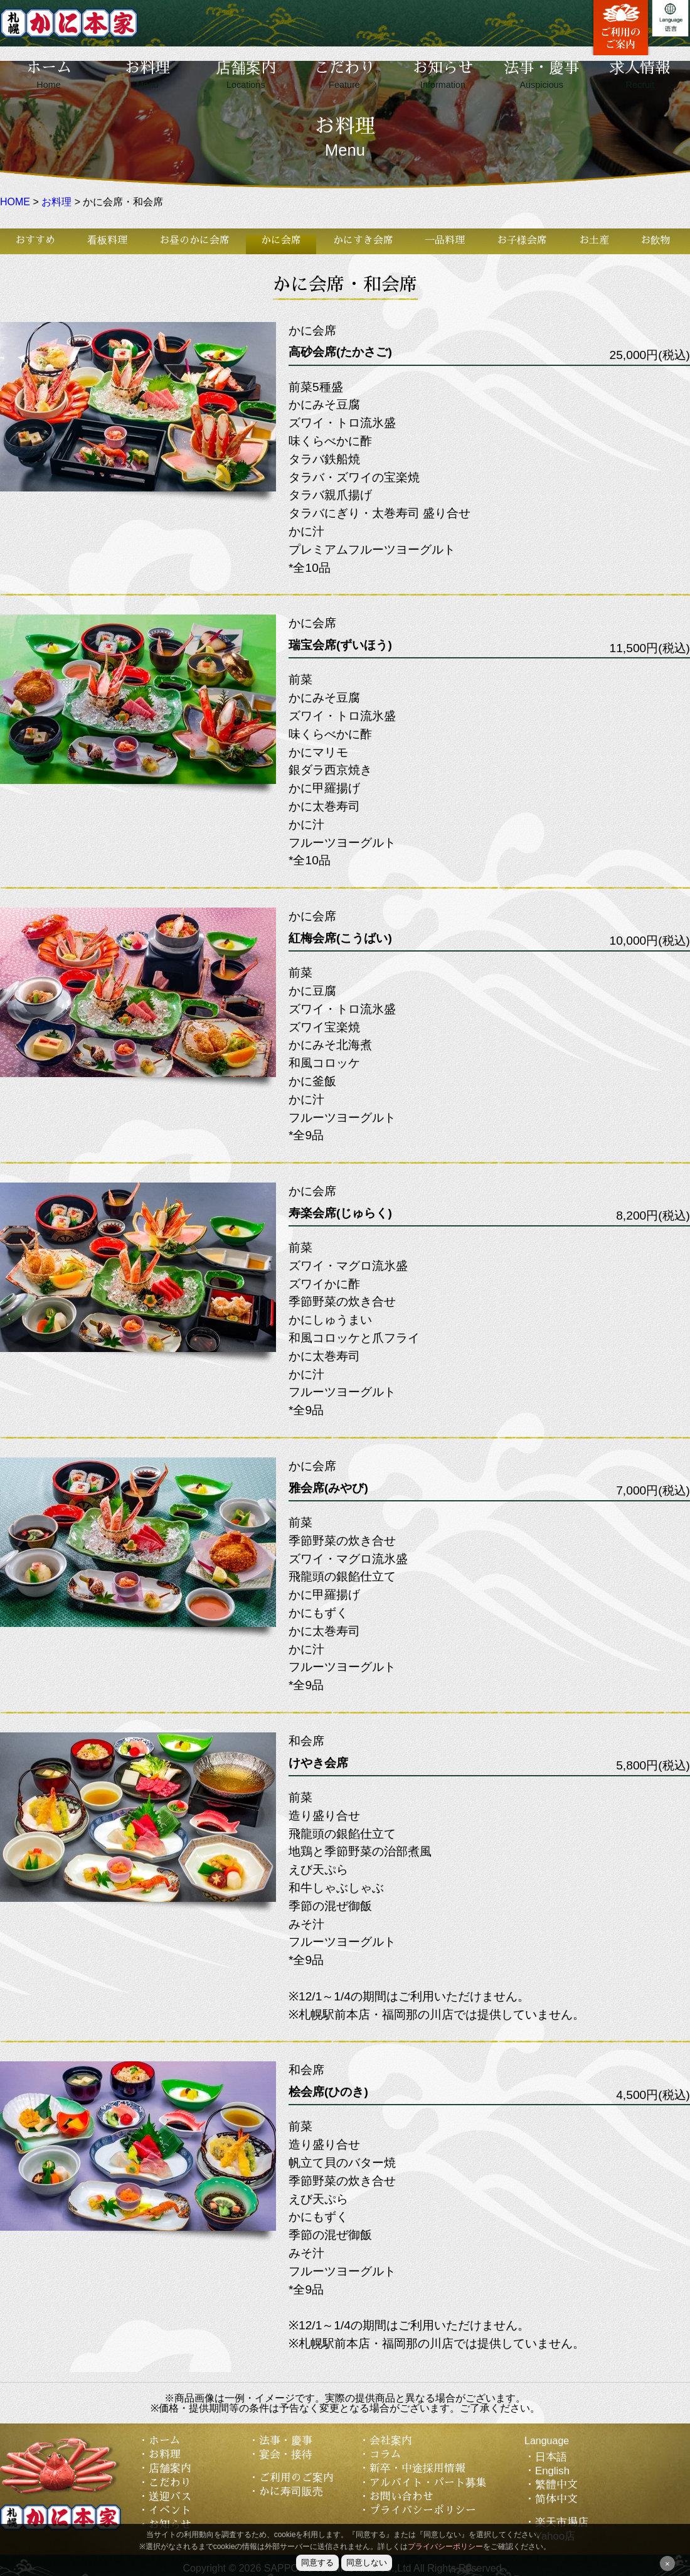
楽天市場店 (561, 2522)
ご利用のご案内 (296, 2477)
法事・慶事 (541, 75)
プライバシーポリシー (422, 2510)
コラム (385, 2454)
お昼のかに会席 (194, 240)
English (552, 2471)
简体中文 (556, 2499)
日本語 (551, 2457)
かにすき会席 (363, 240)
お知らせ (443, 75)
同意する (317, 2562)
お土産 (594, 240)
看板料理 (107, 240)
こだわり (344, 75)
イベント (170, 2510)
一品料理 (445, 240)
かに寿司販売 (291, 2491)
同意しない (366, 2562)
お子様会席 (522, 240)
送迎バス (170, 2496)
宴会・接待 (285, 2454)
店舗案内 (246, 75)
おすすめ (35, 240)
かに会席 (281, 240)
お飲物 (655, 240)
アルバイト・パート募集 (428, 2482)
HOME (15, 201)
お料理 (147, 75)
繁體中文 (556, 2484)
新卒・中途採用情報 (417, 2468)
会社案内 (390, 2440)
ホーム (49, 75)
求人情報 (640, 75)
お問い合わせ (401, 2496)
